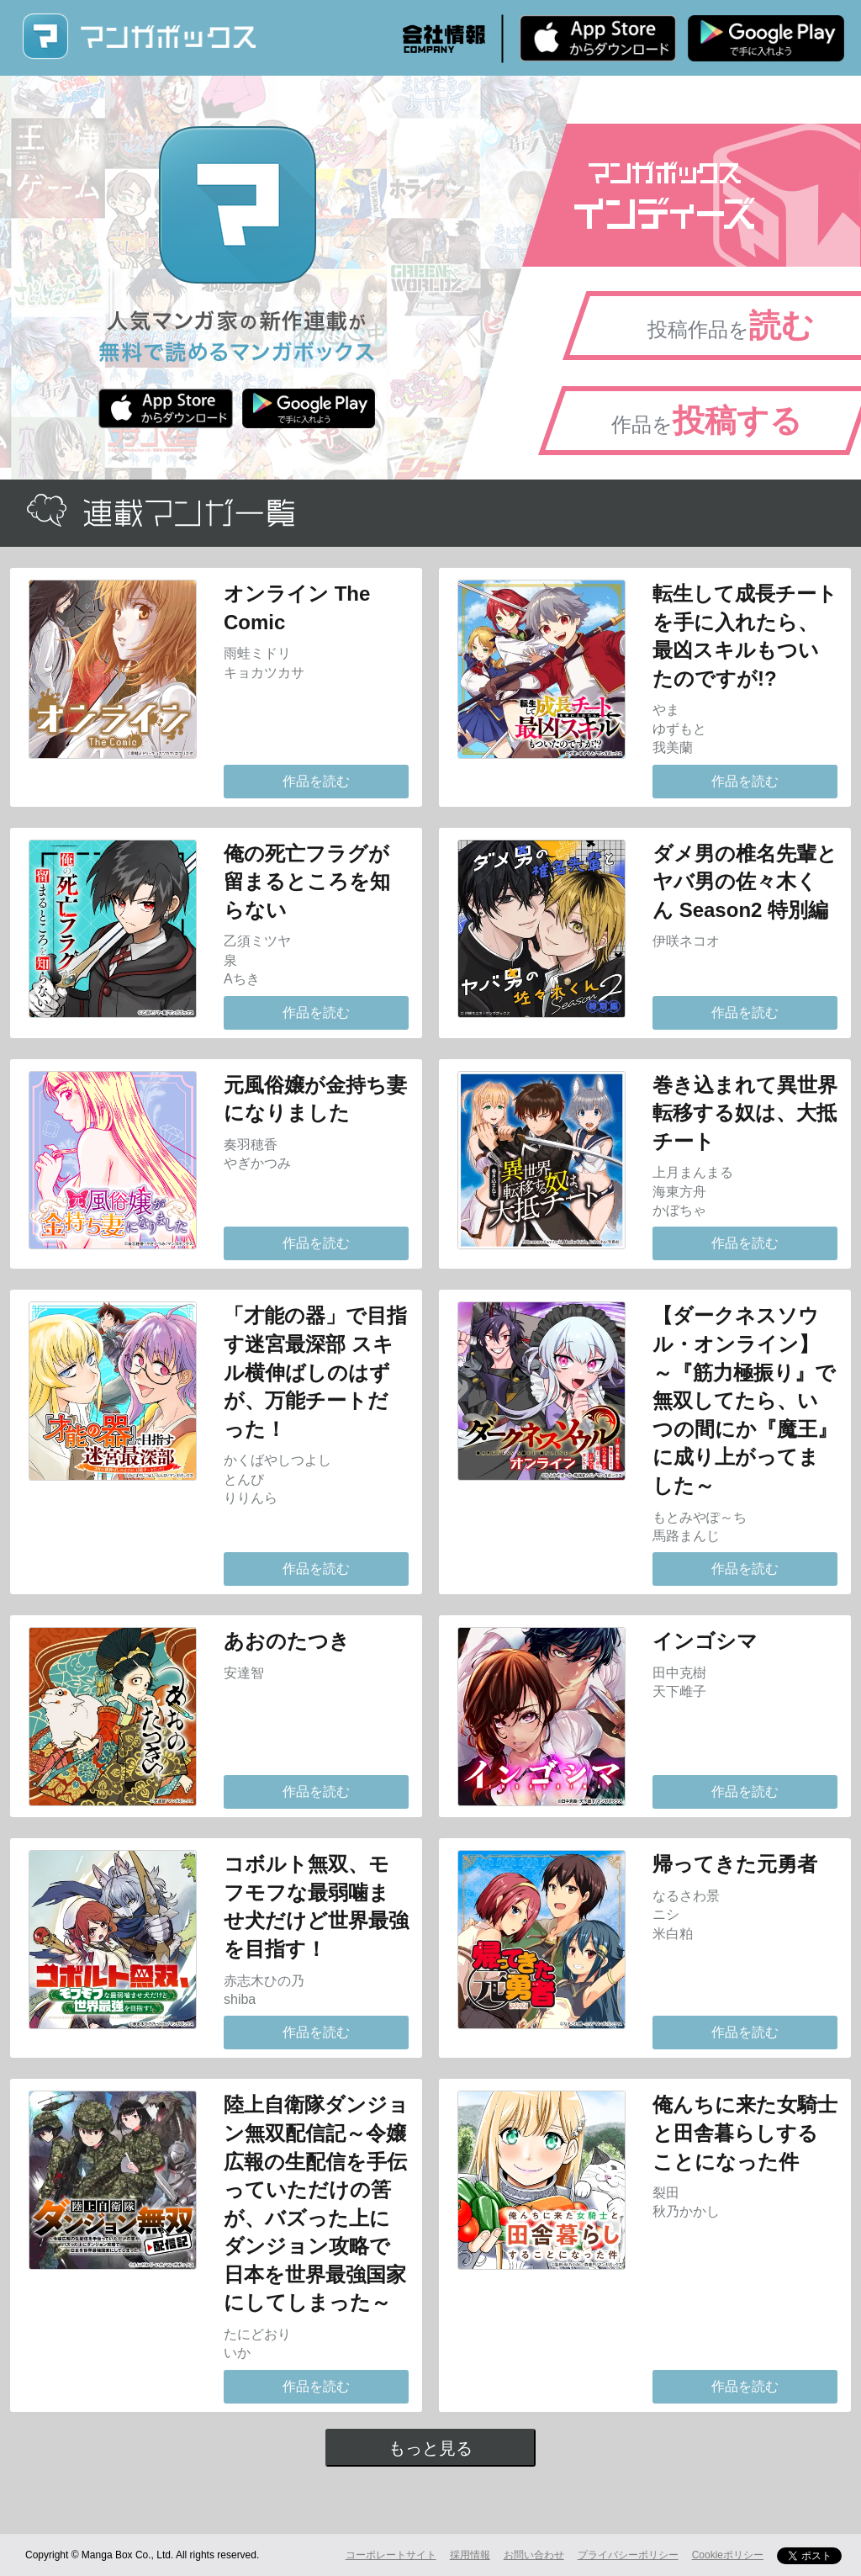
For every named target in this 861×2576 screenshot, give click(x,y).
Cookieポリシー (727, 2555)
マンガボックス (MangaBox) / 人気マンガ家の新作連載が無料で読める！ (138, 37)
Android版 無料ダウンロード (766, 38)
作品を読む (316, 781)
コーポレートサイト (391, 2555)
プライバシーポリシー (628, 2555)
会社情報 (444, 39)
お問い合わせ (534, 2555)
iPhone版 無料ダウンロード (598, 38)
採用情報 (470, 2555)
